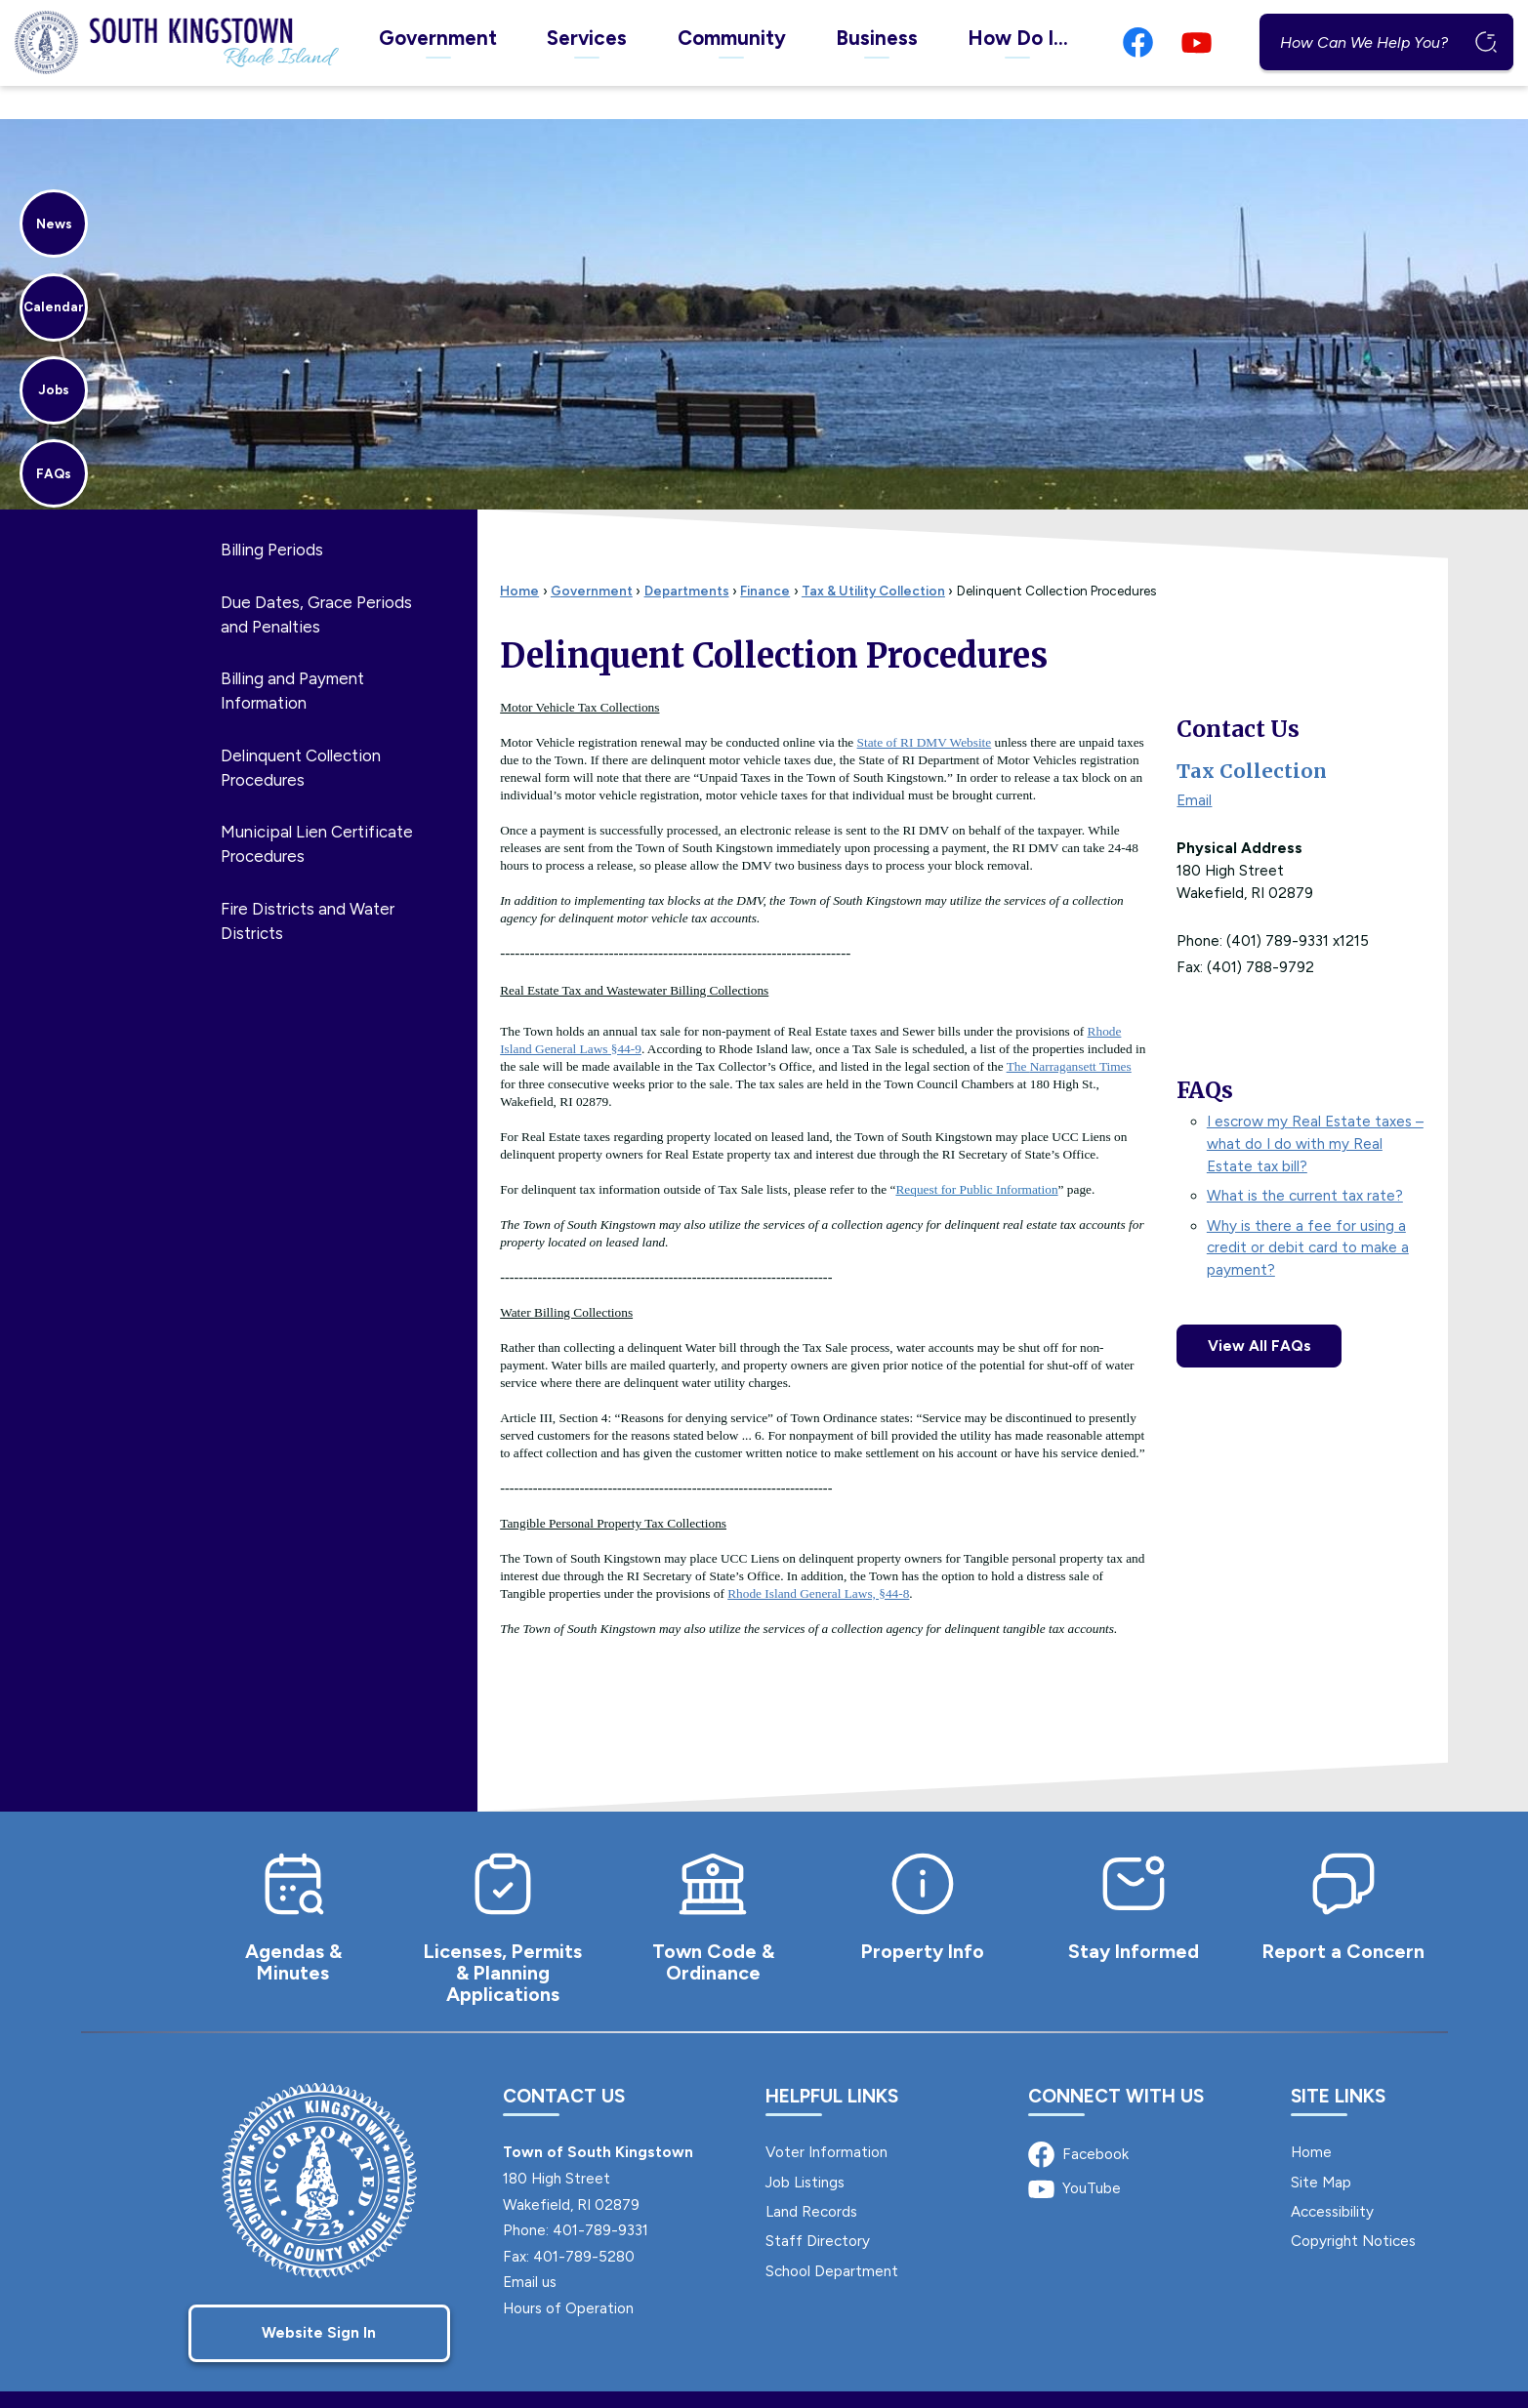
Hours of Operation (568, 2275)
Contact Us (1238, 696)
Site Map (1321, 2149)
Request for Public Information (976, 1156)
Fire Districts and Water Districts (307, 888)
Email (1194, 767)
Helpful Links (831, 2063)
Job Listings (805, 2149)
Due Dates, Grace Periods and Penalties (316, 581)
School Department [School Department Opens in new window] (831, 2238)
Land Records (811, 2178)
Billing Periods (272, 516)
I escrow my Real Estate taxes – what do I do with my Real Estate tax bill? (1315, 1111)
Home (519, 557)
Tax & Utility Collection (873, 557)
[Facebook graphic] (1138, 42)
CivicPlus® (923, 2381)
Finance (765, 557)
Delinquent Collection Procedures (301, 734)
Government (592, 557)
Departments (686, 557)
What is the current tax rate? (1305, 1162)
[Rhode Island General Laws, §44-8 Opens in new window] (818, 1560)
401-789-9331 (600, 2197)
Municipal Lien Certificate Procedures (317, 811)
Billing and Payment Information (292, 657)
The (1069, 1033)
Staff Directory (817, 2208)
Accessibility (1332, 2178)
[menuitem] (437, 42)
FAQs (1205, 1057)
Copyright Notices (1353, 2208)
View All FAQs (1259, 1313)
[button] (1485, 42)
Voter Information (826, 2119)
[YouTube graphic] (1196, 42)
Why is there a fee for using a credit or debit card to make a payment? (1308, 1215)
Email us (530, 2249)
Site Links (1338, 2063)
